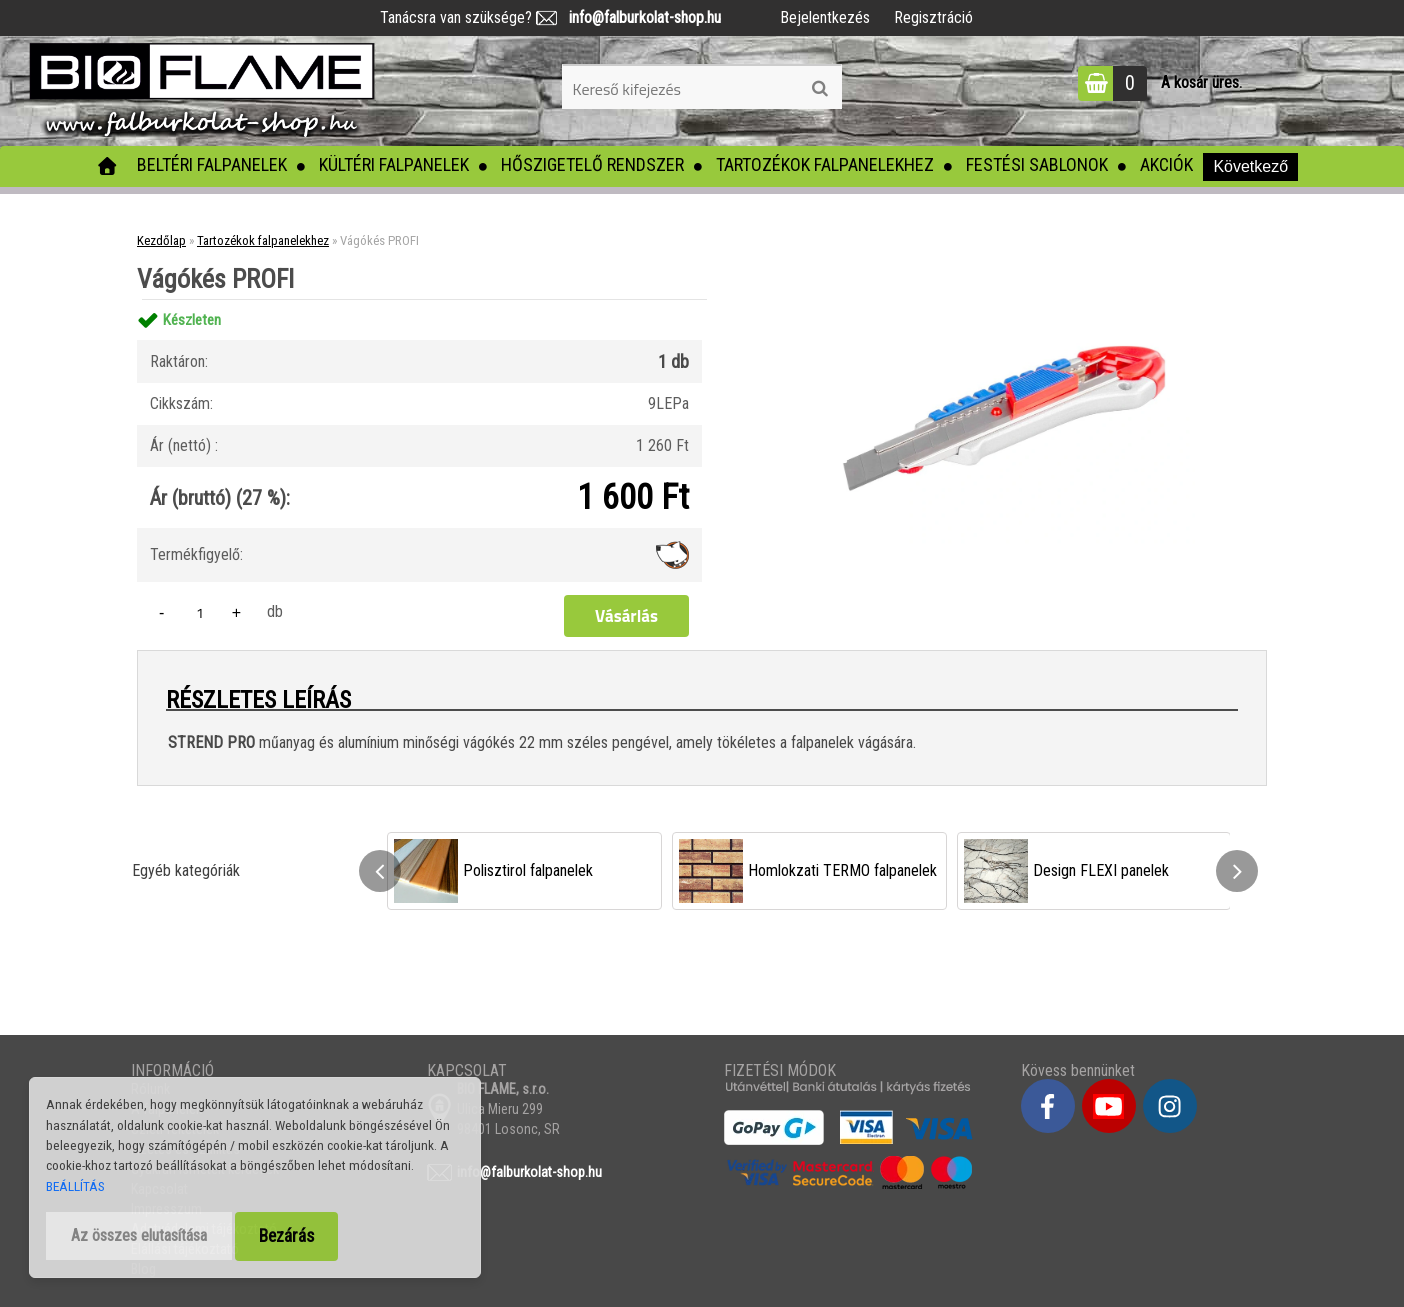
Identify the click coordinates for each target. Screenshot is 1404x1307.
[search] (819, 89)
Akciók (1166, 164)
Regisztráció (933, 17)
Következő (1250, 166)
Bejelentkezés (825, 17)
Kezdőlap (161, 240)
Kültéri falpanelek (394, 164)
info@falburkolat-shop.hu (639, 17)
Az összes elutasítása (139, 1235)
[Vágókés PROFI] (1004, 299)
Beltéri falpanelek (212, 164)
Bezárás (286, 1236)
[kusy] (200, 612)
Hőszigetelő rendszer (592, 164)
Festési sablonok (1037, 164)
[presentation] (380, 871)
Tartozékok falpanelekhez (825, 164)
